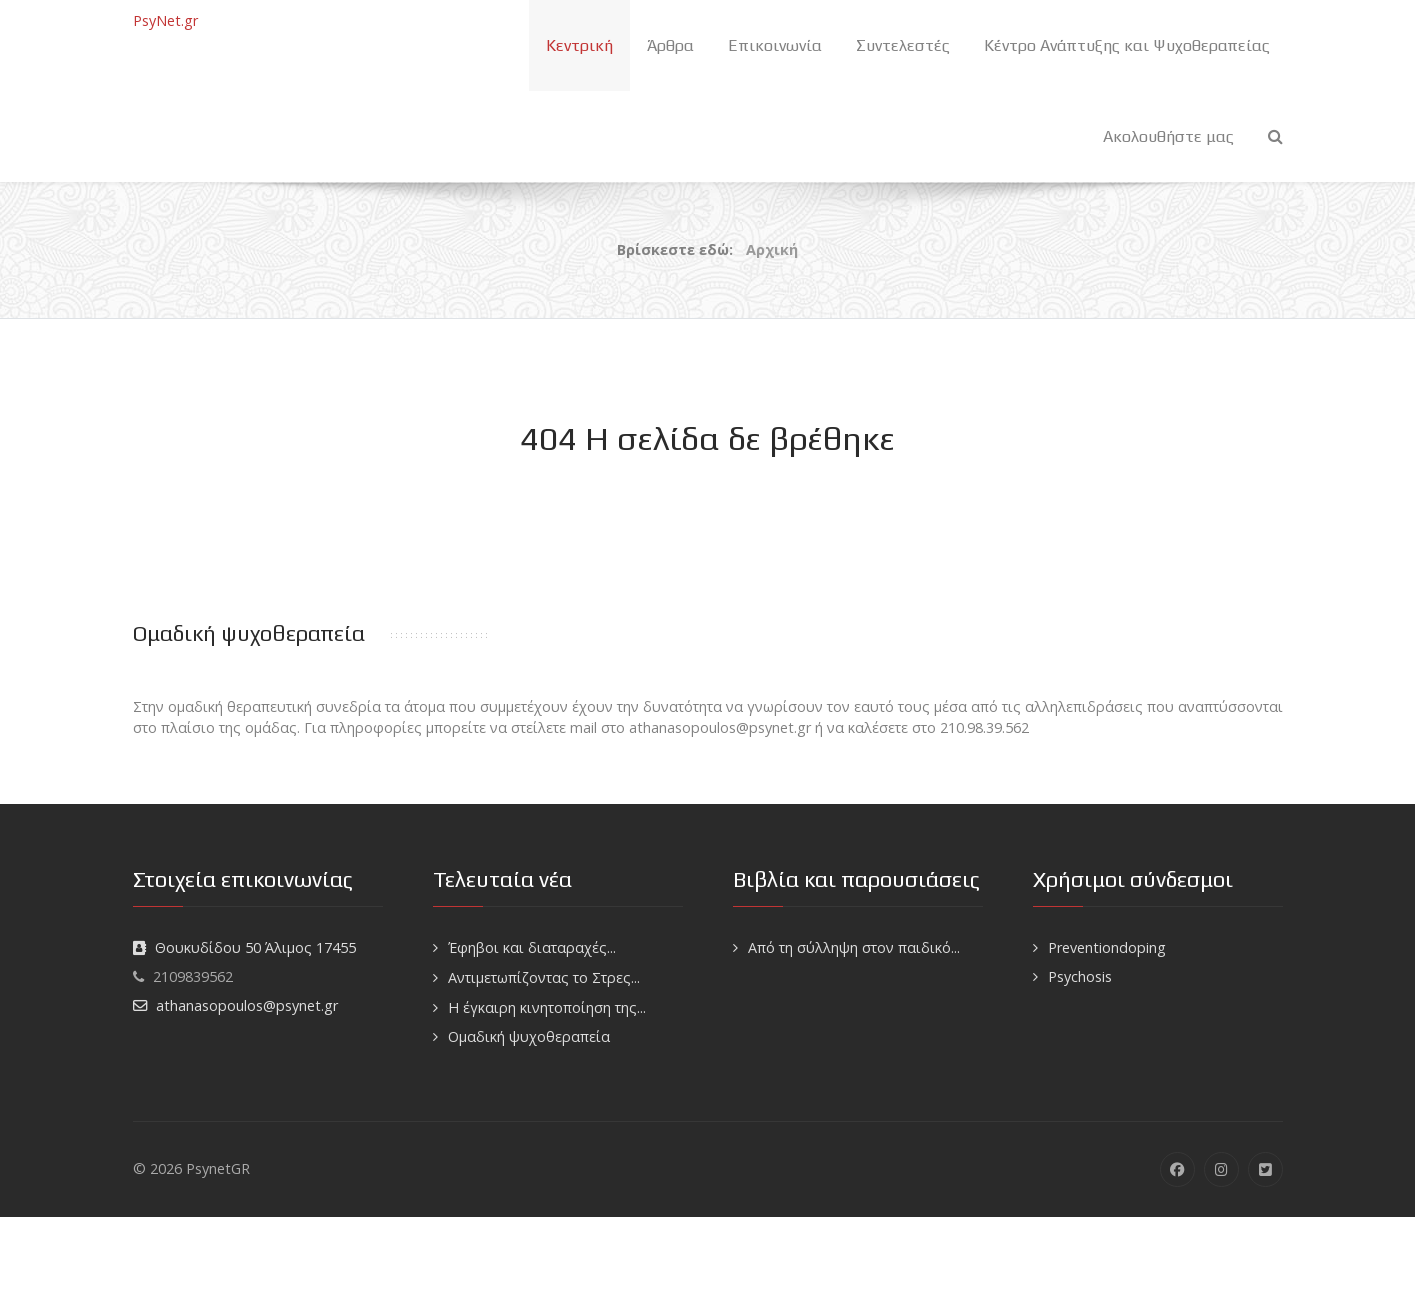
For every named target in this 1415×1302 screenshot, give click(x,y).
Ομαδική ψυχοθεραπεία (529, 1036)
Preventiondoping (1107, 947)
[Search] (1275, 136)
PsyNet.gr (165, 20)
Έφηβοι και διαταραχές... (532, 947)
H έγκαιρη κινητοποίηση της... (547, 1007)
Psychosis (1080, 976)
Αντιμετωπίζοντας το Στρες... (544, 977)
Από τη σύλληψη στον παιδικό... (854, 947)
